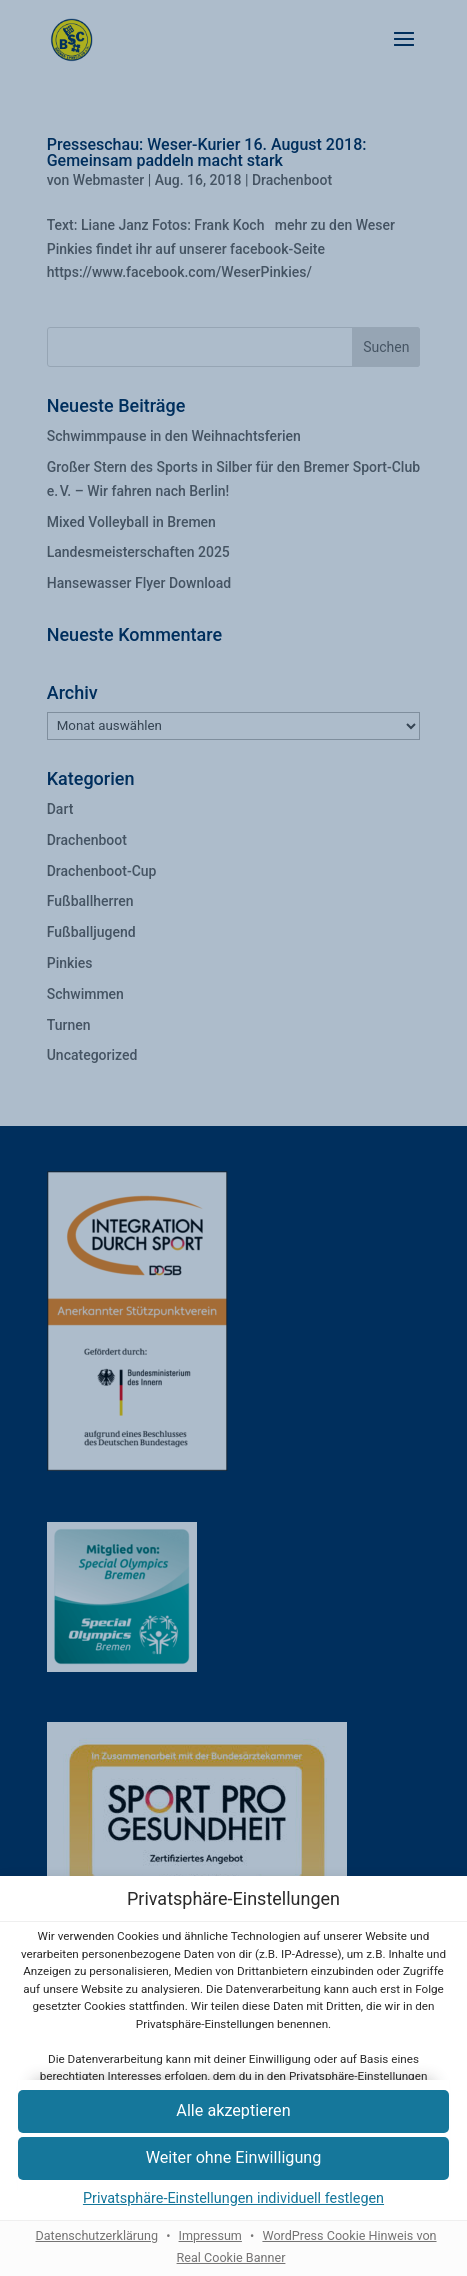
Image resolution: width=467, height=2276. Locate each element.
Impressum (210, 2235)
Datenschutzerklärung (96, 2235)
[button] (233, 2158)
